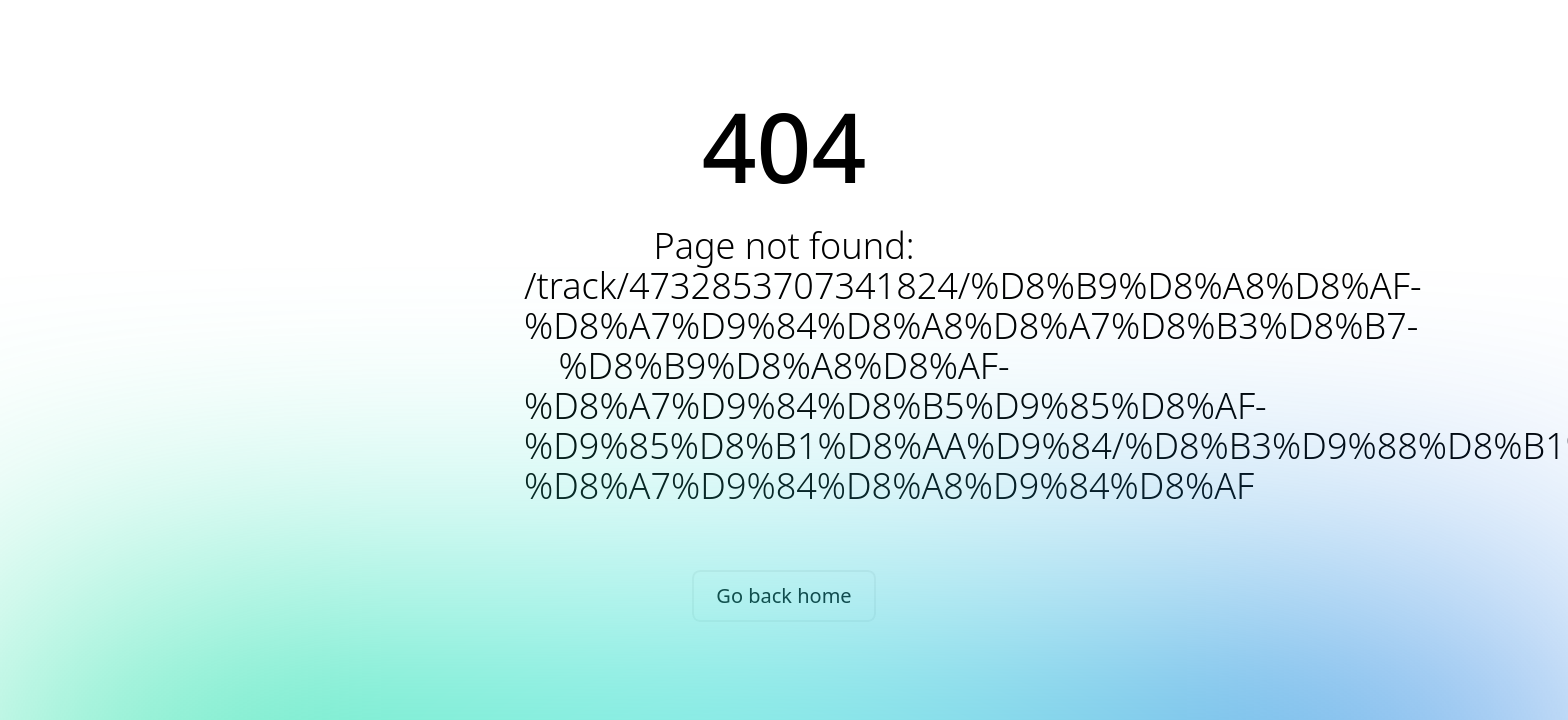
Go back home (783, 595)
